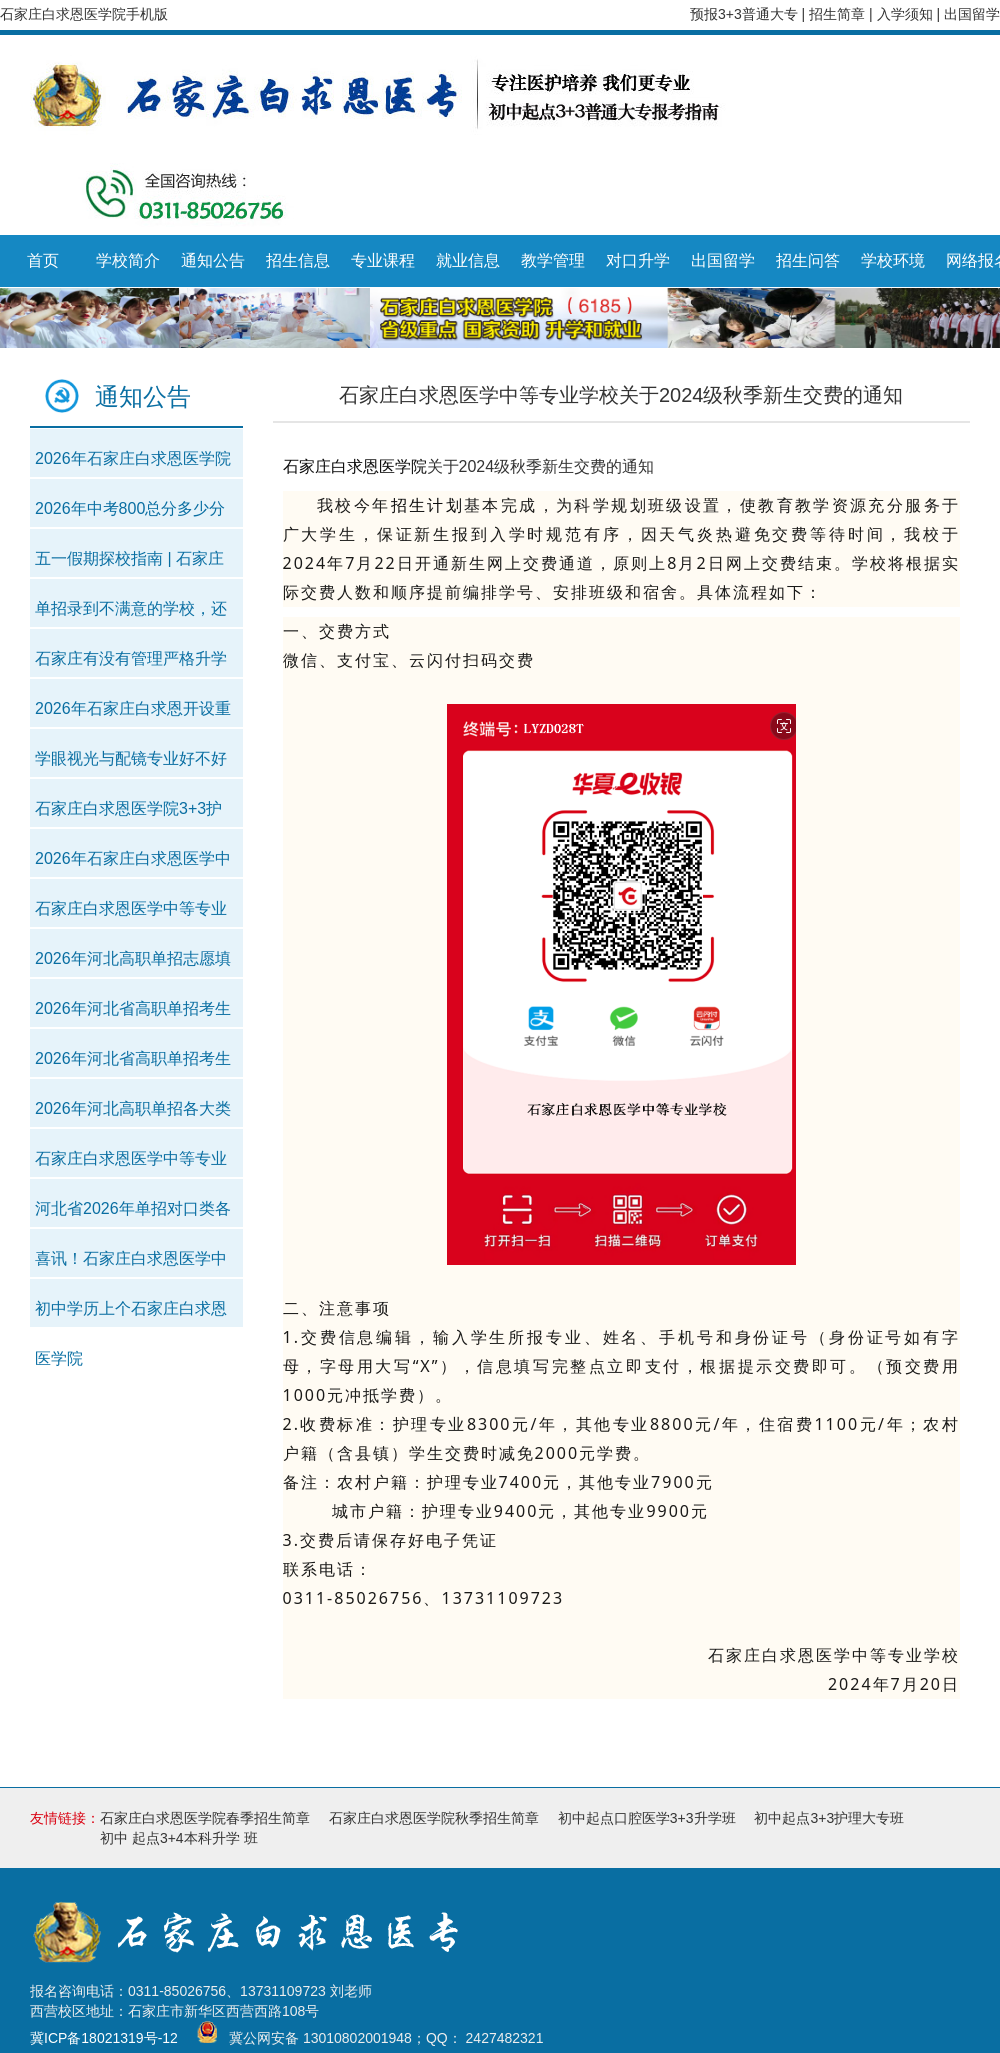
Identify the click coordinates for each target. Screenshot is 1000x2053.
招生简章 (839, 14)
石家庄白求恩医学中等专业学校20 (131, 914)
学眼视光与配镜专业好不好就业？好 (131, 764)
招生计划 (428, 505)
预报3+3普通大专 (744, 14)
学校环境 (893, 260)
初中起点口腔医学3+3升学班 (647, 1818)
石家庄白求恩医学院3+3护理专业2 (128, 814)
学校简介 (128, 260)
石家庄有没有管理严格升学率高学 (131, 664)
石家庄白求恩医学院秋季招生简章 (434, 1818)
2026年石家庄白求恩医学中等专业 (133, 864)
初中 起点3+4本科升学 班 (179, 1838)
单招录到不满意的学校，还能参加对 (131, 614)
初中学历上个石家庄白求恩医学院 (131, 1314)
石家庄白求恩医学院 (355, 466)
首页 (43, 260)
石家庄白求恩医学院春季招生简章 (205, 1818)
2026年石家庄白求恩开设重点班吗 (133, 714)
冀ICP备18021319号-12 (104, 2039)
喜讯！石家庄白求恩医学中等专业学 (131, 1264)
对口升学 (638, 260)
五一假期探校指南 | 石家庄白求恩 (129, 564)
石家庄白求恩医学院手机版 (84, 14)
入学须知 (907, 14)
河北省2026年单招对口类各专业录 (133, 1214)
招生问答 (808, 260)
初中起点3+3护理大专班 (829, 1818)
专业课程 (383, 260)
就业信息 (468, 260)
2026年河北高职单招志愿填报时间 (133, 964)
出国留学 (972, 14)
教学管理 (553, 260)
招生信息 (298, 260)
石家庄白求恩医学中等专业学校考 (131, 1164)
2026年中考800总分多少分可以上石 (130, 514)
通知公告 (213, 260)
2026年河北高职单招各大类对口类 (133, 1114)
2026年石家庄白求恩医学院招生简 (133, 464)
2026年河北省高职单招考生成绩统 (133, 1014)
